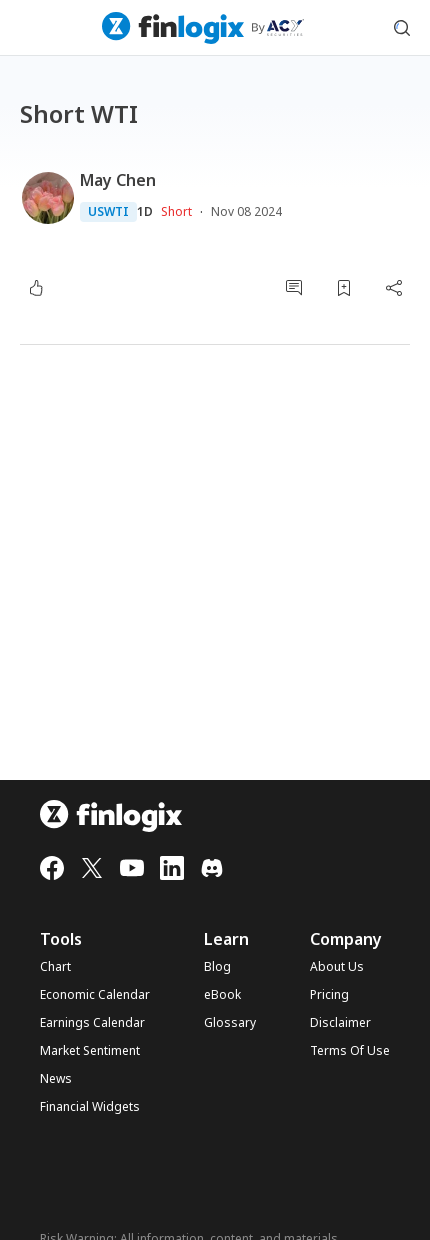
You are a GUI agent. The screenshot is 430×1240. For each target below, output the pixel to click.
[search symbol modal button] (402, 28)
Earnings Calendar (92, 1023)
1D (145, 212)
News (56, 1079)
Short (176, 211)
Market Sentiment (90, 1051)
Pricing (329, 995)
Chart (55, 967)
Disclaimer (340, 1023)
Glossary (230, 1023)
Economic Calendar (95, 995)
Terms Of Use (350, 1051)
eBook (222, 995)
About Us (337, 967)
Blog (217, 967)
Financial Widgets (90, 1107)
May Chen (118, 180)
